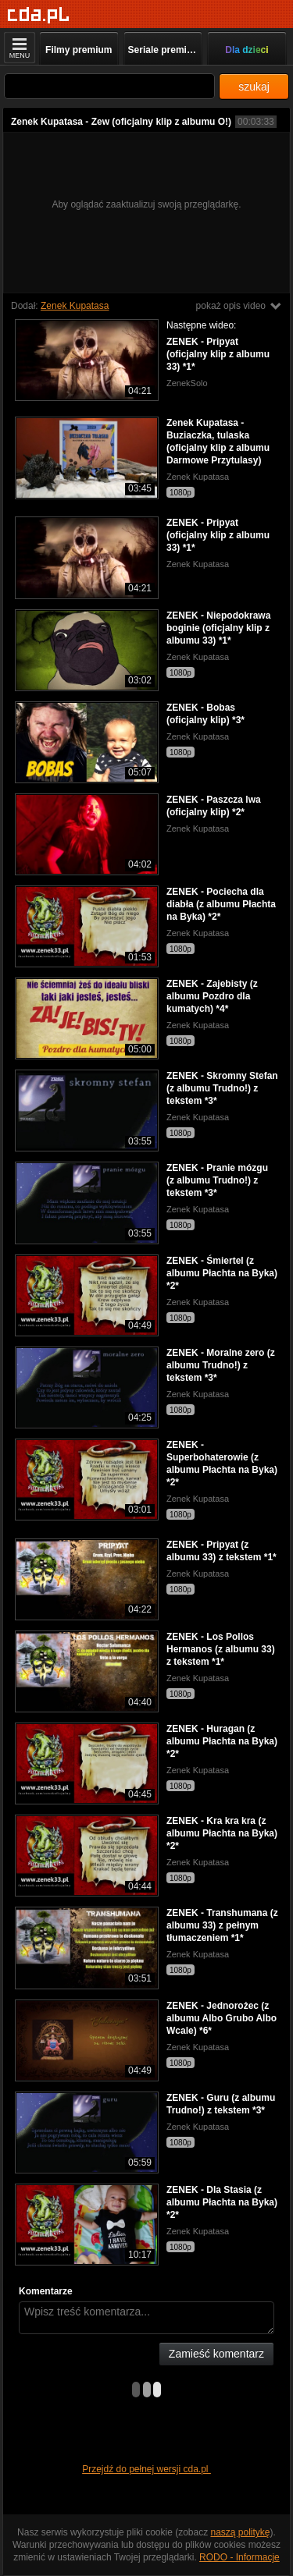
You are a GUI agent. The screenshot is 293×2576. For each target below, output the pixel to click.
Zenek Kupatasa (75, 305)
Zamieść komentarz (216, 2353)
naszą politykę (240, 2532)
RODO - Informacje (239, 2557)
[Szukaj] (109, 86)
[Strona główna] (39, 15)
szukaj (254, 86)
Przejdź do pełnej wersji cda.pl (146, 2469)
